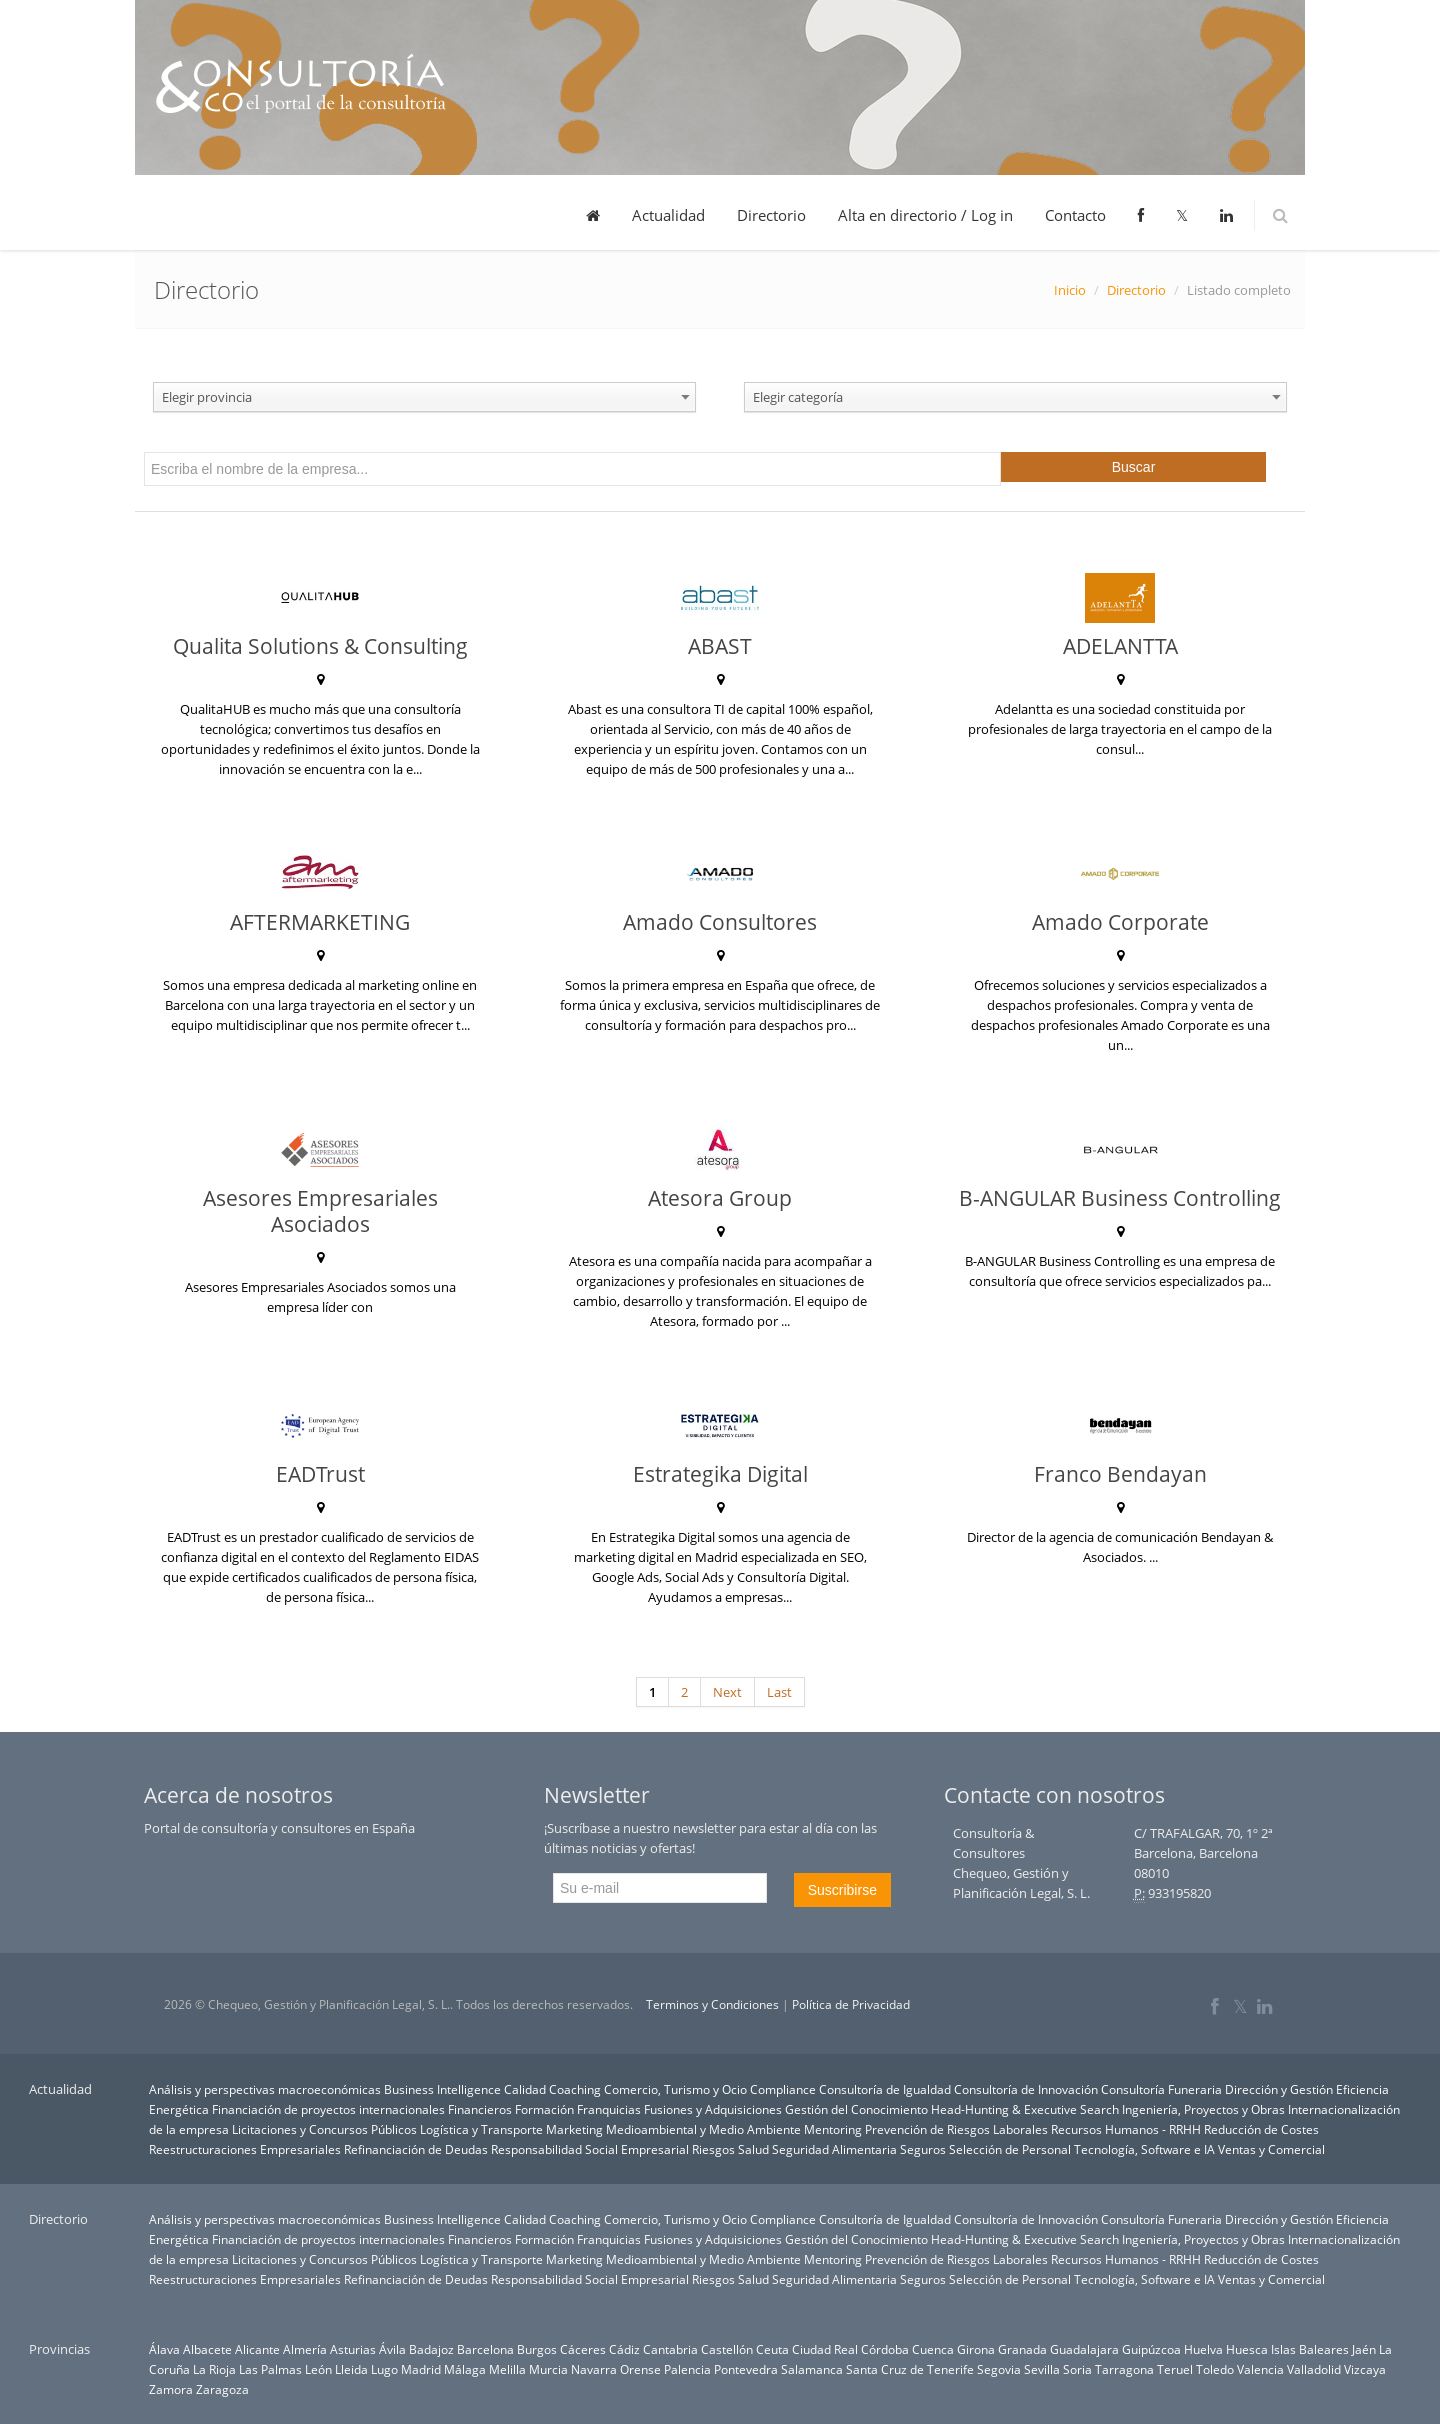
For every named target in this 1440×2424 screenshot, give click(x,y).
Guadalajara (1084, 2349)
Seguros (923, 2149)
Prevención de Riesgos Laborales (956, 2129)
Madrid (421, 2369)
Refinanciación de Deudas (416, 2149)
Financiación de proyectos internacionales (328, 2109)
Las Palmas (270, 2369)
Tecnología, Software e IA (1144, 2149)
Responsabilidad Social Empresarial (590, 2149)
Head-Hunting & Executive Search (1025, 2109)
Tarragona (1124, 2369)
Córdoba (885, 2349)
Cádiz (624, 2349)
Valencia (1260, 2369)
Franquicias (609, 2109)
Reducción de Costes (1261, 2129)
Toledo (1215, 2369)
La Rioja (214, 2369)
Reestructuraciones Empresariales (245, 2149)
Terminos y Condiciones (712, 2004)
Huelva (1203, 2349)
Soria (1077, 2369)
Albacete (207, 2349)
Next (727, 1692)
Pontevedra (746, 2369)
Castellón (727, 2349)
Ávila (392, 2349)
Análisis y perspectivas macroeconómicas (265, 2089)
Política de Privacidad (851, 2004)
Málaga (465, 2369)
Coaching (575, 2089)
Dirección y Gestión (1279, 2089)
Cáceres (583, 2349)
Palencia (687, 2369)
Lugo (384, 2369)
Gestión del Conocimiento (856, 2109)
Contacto (1075, 215)
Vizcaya (1365, 2369)
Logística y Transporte (481, 2129)
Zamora (171, 2389)
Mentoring (833, 2129)
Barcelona (485, 2349)
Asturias (353, 2349)
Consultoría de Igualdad (885, 2089)
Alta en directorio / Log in (925, 215)
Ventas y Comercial (1271, 2149)
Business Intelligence (442, 2089)
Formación (544, 2109)
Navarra (594, 2369)
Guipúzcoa (1151, 2349)
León (318, 2369)
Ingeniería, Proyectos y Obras (1203, 2109)
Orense (640, 2369)
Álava (164, 2349)
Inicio (1070, 290)
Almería (305, 2349)
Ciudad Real (825, 2349)
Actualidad (668, 215)
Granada (1022, 2349)
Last (779, 1692)
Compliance (783, 2089)
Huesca (1247, 2349)
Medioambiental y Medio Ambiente (703, 2129)
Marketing (574, 2129)
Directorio (771, 215)
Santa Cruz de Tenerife (910, 2369)
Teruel (1175, 2369)
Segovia (999, 2369)
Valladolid (1314, 2369)
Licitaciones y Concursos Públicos (324, 2129)
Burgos (537, 2349)
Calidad (525, 2089)
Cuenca (933, 2349)
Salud (753, 2149)
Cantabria (670, 2349)
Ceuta (772, 2349)
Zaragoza (222, 2389)
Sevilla (1042, 2369)
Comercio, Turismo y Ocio (675, 2089)
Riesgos (713, 2149)
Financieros (480, 2109)
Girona (976, 2349)
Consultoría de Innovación (1026, 2089)
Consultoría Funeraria (1161, 2089)
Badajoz (431, 2349)
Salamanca (812, 2369)
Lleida (351, 2369)
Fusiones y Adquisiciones (713, 2109)
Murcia (548, 2369)
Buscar (1134, 467)
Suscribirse (842, 1890)
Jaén (1364, 2349)
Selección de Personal (1010, 2149)
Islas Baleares (1310, 2349)
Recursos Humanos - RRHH (1126, 2129)
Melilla (507, 2369)
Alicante (257, 2349)
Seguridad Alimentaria (834, 2149)
